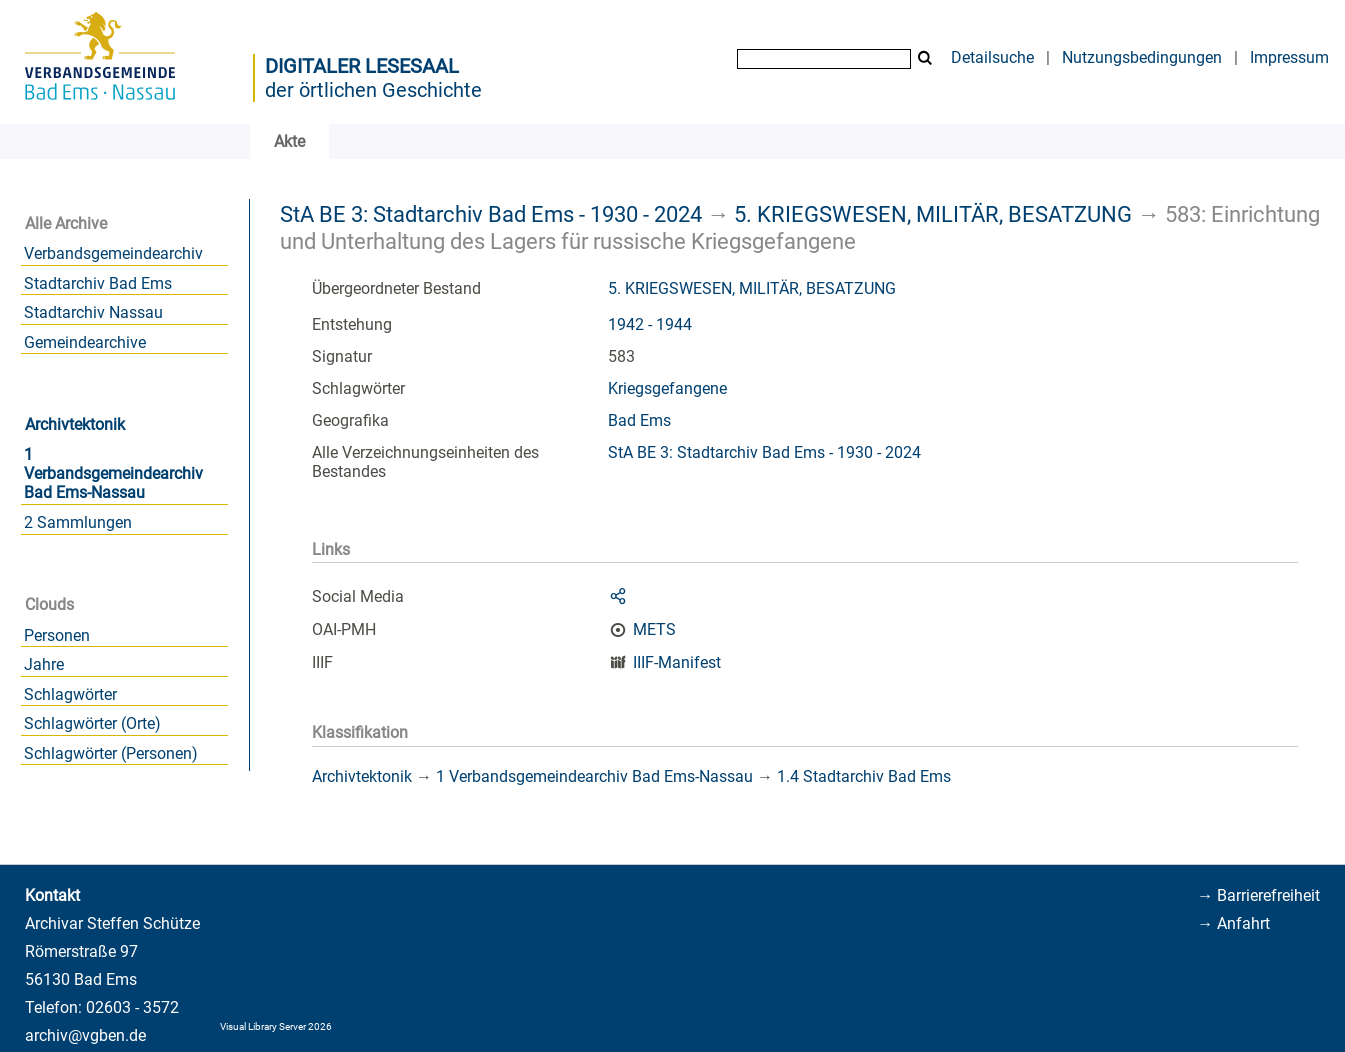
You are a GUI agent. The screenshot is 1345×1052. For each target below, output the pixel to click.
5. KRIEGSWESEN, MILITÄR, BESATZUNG (933, 214)
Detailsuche (992, 57)
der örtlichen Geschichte (373, 90)
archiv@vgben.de (85, 1035)
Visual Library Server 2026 (276, 1026)
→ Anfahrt (1233, 923)
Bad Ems (639, 420)
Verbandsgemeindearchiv (113, 253)
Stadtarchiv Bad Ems (98, 283)
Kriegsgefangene (667, 388)
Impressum (1289, 57)
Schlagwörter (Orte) (92, 723)
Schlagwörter (70, 694)
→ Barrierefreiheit (1258, 895)
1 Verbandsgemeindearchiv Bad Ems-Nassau (113, 473)
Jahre (44, 664)
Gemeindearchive (85, 342)
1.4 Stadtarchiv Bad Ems (864, 776)
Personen (57, 635)
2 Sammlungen (78, 522)
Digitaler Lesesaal (362, 66)
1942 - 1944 (650, 324)
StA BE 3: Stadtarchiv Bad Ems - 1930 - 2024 (491, 214)
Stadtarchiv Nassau (93, 312)
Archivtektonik (75, 424)
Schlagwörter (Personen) (111, 753)
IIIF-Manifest (677, 662)
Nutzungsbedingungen (1142, 57)
